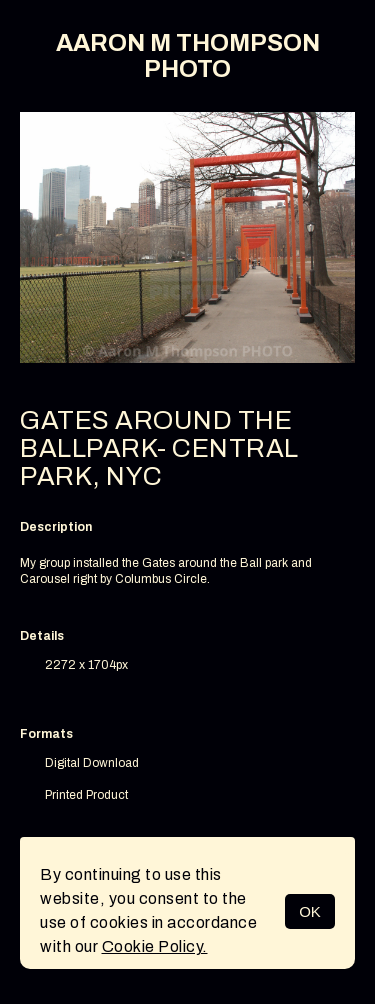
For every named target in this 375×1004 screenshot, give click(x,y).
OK (310, 911)
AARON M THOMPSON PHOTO (188, 56)
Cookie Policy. (155, 946)
